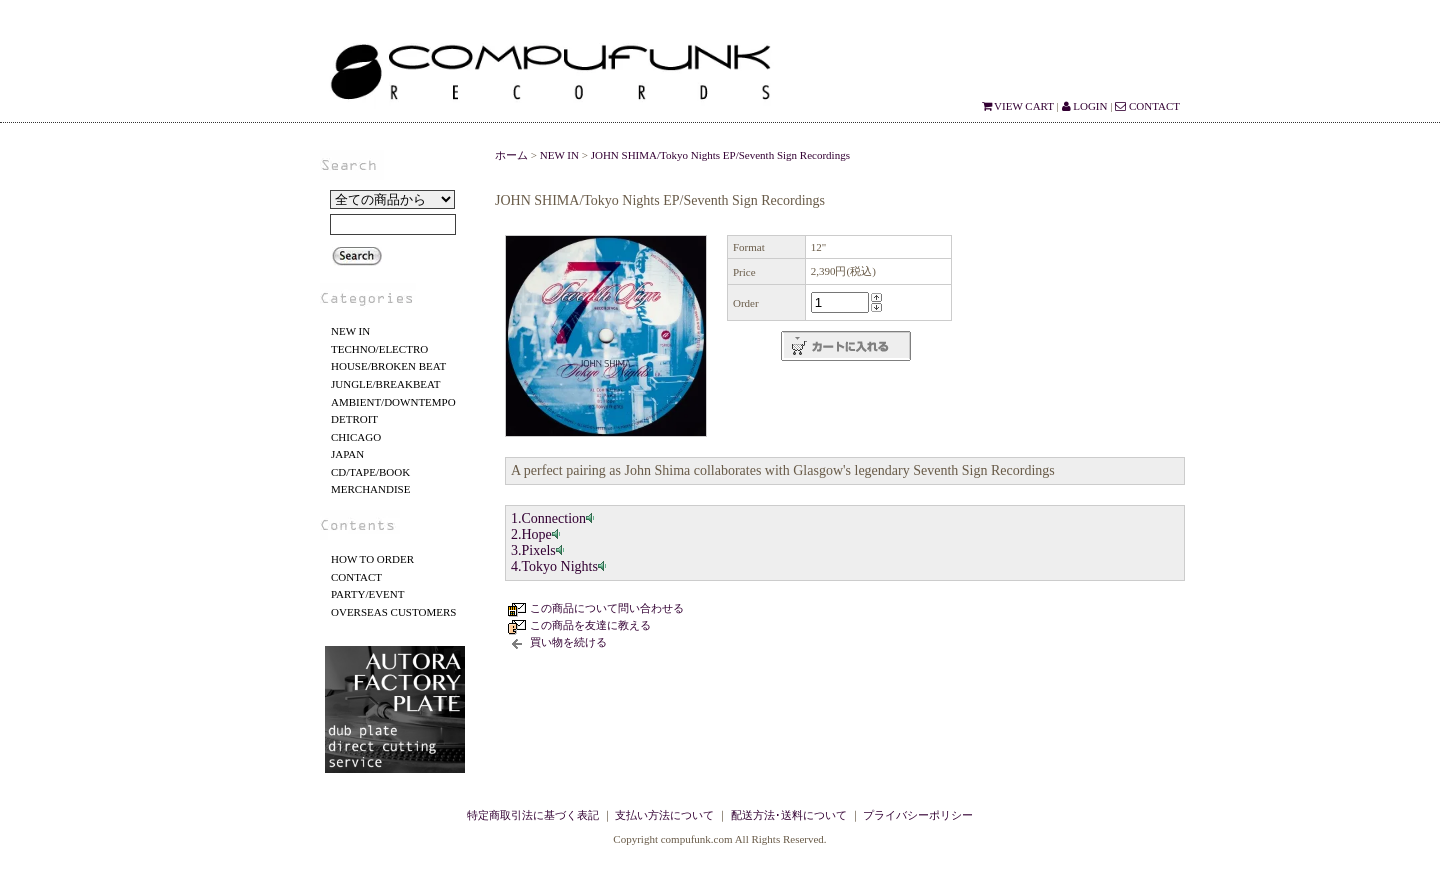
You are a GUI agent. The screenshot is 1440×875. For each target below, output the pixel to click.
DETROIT (354, 419)
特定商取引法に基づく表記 (533, 815)
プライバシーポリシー (918, 815)
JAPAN (347, 454)
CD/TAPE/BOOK (370, 472)
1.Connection (553, 518)
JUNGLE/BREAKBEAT (385, 384)
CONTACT (1147, 106)
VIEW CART (1018, 106)
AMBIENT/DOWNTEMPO (393, 402)
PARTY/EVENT (368, 594)
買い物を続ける (568, 642)
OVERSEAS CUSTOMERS (393, 612)
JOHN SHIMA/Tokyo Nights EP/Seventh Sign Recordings (720, 155)
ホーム (511, 155)
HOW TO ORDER (372, 559)
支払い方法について (664, 815)
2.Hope (536, 534)
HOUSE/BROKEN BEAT (388, 366)
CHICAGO (356, 437)
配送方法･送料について (789, 815)
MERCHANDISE (370, 489)
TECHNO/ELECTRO (379, 349)
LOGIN (1085, 106)
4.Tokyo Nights (559, 566)
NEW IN (350, 331)
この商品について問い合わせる (607, 608)
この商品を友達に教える (590, 625)
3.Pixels (538, 550)
